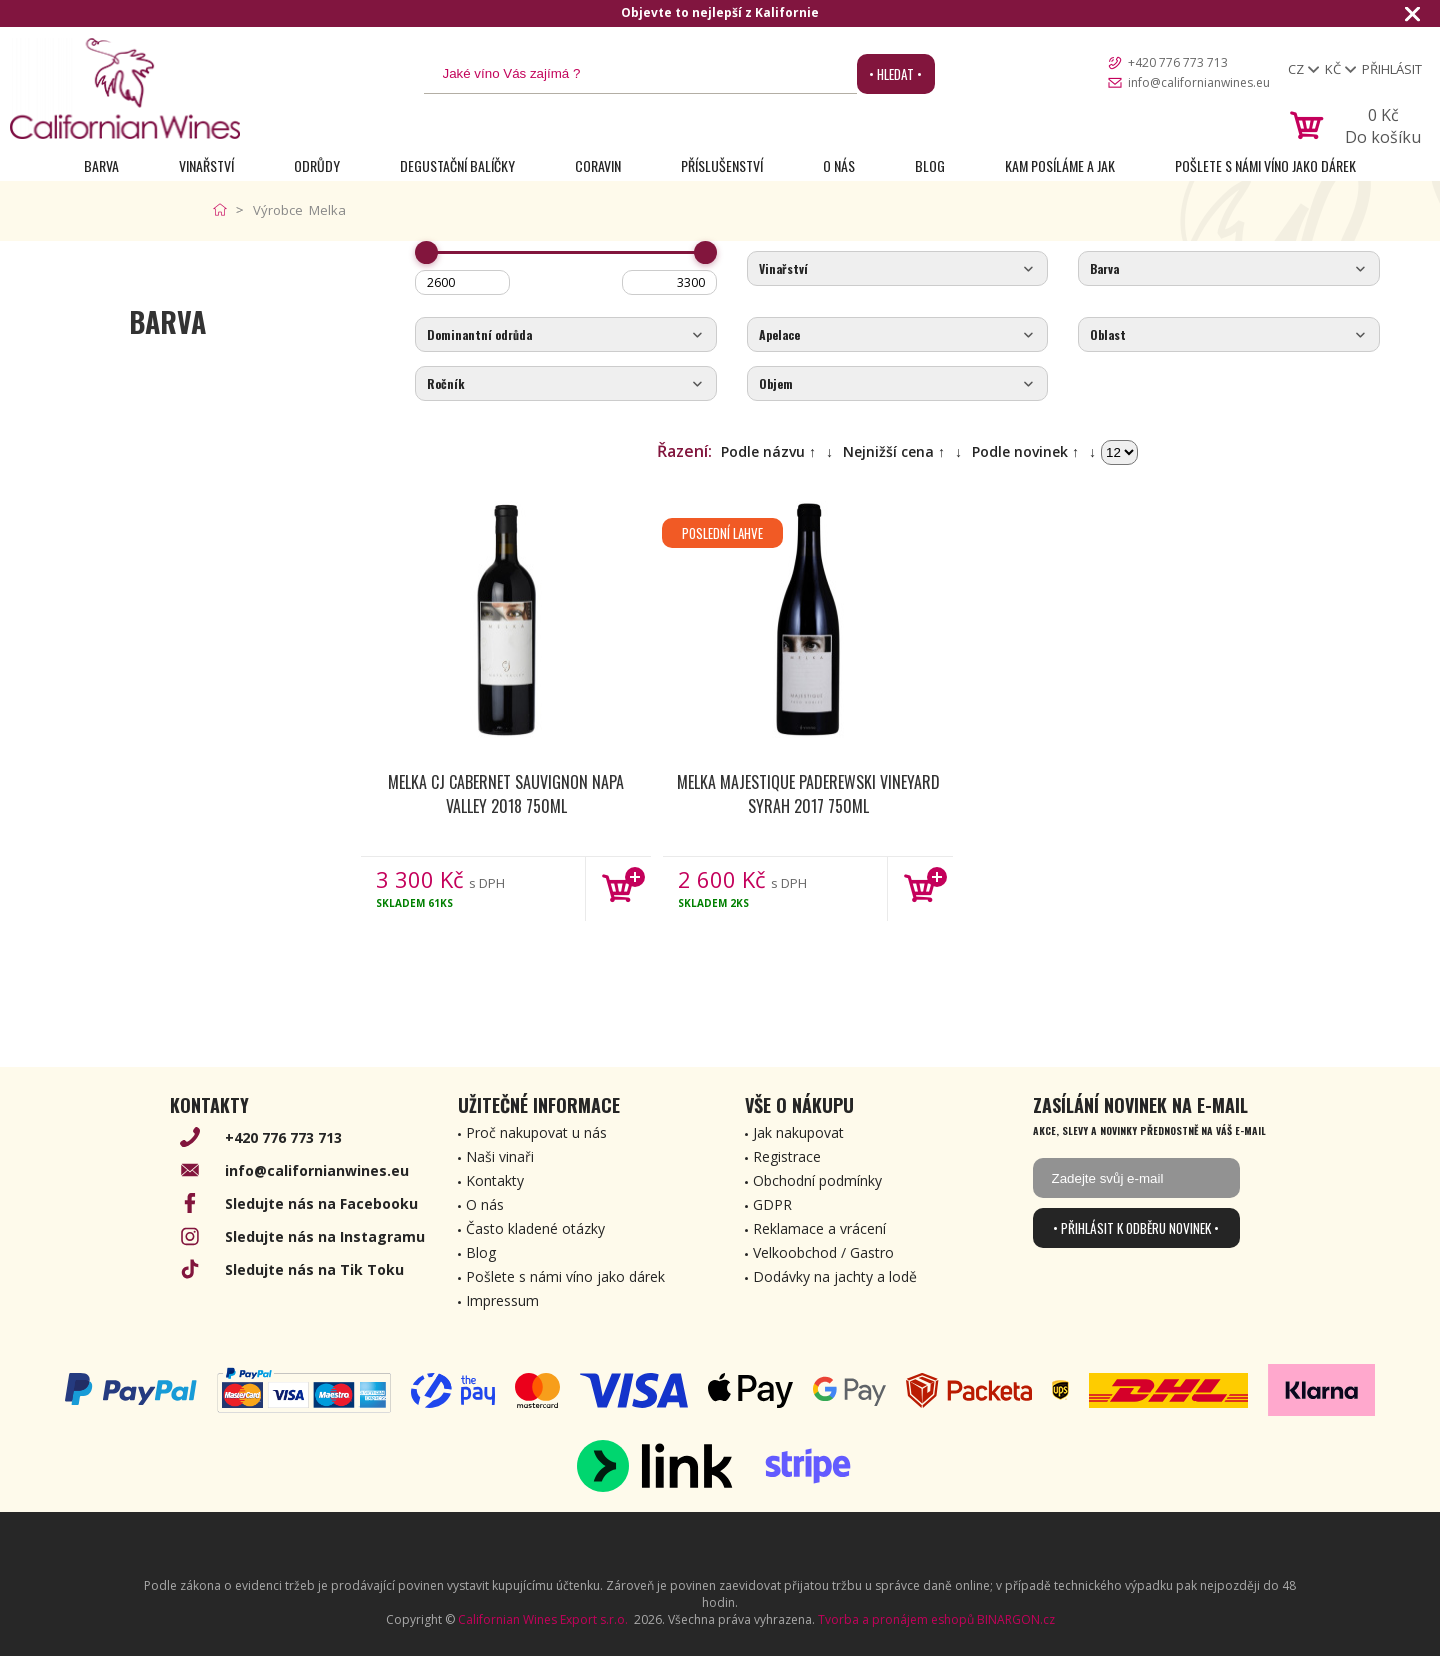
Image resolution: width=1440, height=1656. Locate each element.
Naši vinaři (500, 1156)
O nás (839, 165)
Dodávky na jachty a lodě (835, 1276)
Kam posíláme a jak (1060, 165)
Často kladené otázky (535, 1228)
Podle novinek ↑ (1025, 451)
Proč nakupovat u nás (536, 1132)
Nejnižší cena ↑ (894, 451)
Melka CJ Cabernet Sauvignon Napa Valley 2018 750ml (506, 794)
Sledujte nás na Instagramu (325, 1236)
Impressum (502, 1300)
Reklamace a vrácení (819, 1228)
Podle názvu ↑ (768, 451)
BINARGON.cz (1016, 1619)
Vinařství (206, 165)
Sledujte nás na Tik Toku (314, 1269)
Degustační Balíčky (457, 165)
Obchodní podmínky (817, 1180)
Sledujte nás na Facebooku (321, 1203)
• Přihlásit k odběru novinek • (1136, 1228)
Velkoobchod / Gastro (823, 1252)
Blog (930, 165)
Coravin (598, 165)
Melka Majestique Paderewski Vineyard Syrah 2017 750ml (808, 794)
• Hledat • (895, 74)
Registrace (787, 1156)
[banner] (125, 88)
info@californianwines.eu (1199, 82)
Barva (101, 165)
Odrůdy (317, 165)
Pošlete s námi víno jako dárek (1265, 165)
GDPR (772, 1204)
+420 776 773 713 (1178, 62)
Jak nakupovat (798, 1132)
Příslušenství (722, 165)
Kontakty (495, 1180)
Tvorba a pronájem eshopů (896, 1619)
